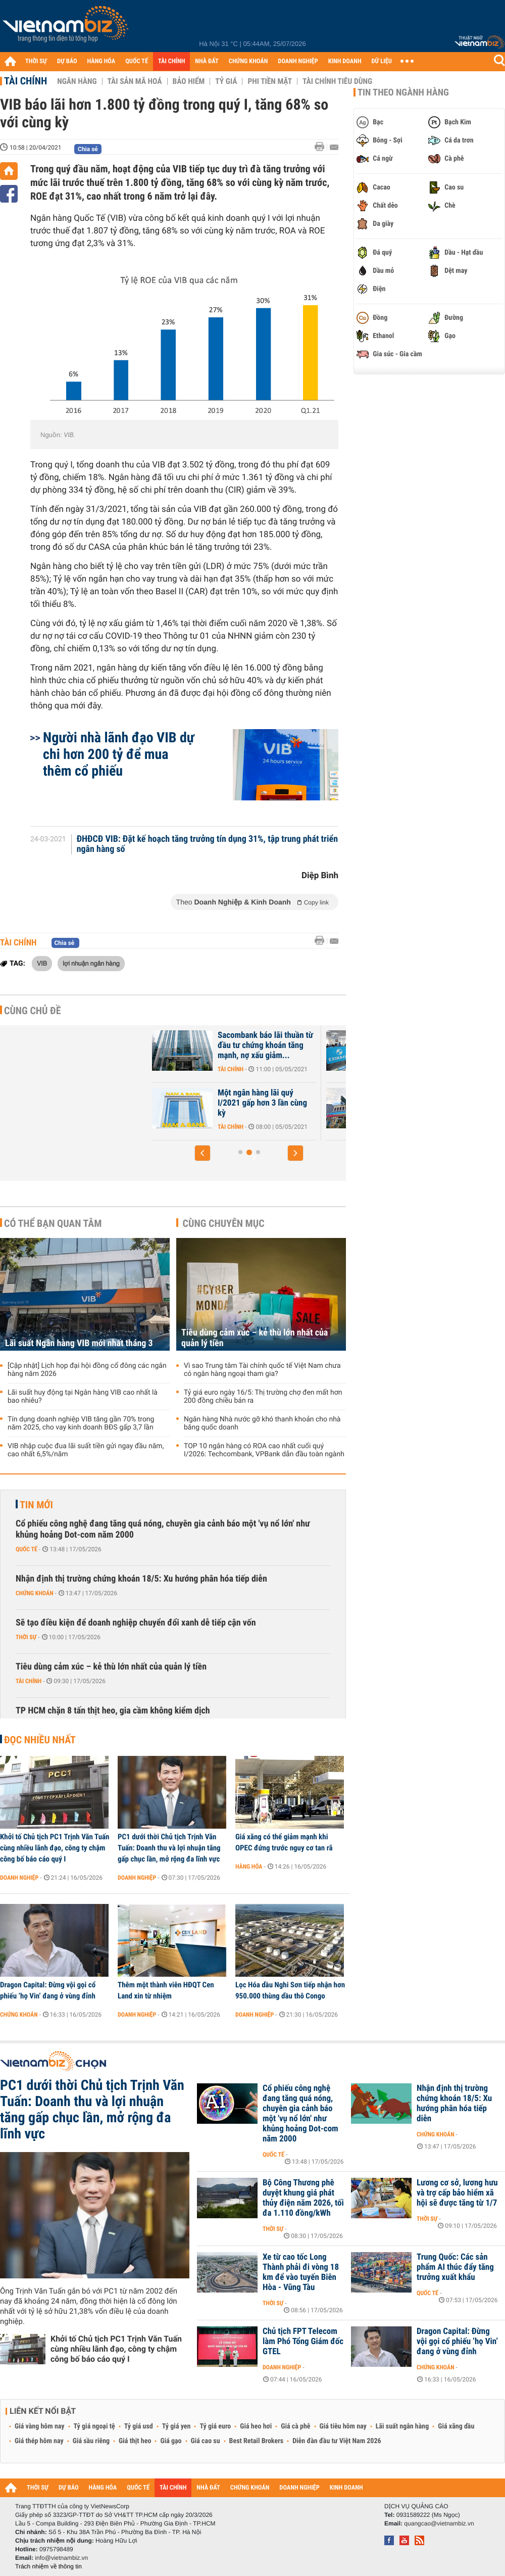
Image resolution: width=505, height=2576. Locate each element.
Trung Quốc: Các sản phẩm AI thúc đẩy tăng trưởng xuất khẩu (455, 2267)
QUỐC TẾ (136, 61)
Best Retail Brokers (256, 2441)
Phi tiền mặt (269, 81)
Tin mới (36, 1505)
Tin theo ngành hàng (403, 92)
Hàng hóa (248, 1866)
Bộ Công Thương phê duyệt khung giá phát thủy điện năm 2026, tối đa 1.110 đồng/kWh (303, 2198)
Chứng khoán (35, 1593)
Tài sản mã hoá (135, 81)
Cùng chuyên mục (224, 1223)
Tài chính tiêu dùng (337, 81)
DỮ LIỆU (382, 61)
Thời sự (26, 1637)
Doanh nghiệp (19, 1877)
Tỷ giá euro (215, 2426)
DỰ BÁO (67, 61)
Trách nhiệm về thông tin (48, 2566)
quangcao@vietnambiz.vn (439, 2523)
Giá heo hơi (256, 2426)
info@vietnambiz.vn (61, 2557)
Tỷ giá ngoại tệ (94, 2426)
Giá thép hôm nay (39, 2441)
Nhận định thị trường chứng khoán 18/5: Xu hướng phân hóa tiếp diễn (141, 1578)
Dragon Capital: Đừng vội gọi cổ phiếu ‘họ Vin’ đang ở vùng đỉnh (47, 1990)
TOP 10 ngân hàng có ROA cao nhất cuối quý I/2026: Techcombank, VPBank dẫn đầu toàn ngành (264, 1450)
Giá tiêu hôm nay (343, 2426)
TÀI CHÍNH (171, 61)
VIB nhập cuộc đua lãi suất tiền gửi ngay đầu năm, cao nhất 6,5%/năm (86, 1450)
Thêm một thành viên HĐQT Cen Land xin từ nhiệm (166, 1990)
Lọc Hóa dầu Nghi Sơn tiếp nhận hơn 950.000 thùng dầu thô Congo (290, 1990)
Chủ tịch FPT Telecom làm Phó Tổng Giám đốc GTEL (303, 2341)
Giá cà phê (295, 2426)
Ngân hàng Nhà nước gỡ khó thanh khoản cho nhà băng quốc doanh (262, 1423)
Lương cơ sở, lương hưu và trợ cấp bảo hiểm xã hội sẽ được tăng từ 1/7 (457, 2193)
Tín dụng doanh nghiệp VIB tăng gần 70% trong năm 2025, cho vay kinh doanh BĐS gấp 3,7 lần (81, 1423)
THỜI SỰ (36, 61)
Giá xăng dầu (456, 2426)
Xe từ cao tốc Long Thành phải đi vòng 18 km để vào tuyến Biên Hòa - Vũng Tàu (301, 2272)
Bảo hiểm (189, 81)
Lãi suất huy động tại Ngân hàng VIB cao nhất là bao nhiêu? (83, 1397)
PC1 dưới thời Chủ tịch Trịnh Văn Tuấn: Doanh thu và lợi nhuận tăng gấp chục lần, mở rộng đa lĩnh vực (169, 1848)
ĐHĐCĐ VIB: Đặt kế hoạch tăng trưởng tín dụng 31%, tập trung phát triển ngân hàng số (207, 844)
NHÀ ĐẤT (206, 61)
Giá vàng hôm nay (40, 2426)
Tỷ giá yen (176, 2426)
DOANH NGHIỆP (298, 61)
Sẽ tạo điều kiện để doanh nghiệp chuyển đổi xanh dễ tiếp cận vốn (136, 1622)
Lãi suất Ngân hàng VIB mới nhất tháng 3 (79, 1343)
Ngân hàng (76, 81)
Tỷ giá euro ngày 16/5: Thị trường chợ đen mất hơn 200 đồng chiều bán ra (263, 1397)
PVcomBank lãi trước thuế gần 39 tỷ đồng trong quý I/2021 (230, 1045)
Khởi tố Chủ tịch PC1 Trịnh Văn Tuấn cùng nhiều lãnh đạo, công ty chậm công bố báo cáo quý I (54, 1848)
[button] (202, 1153)
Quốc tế (26, 1549)
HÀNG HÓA (101, 61)
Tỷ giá (226, 81)
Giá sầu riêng (91, 2441)
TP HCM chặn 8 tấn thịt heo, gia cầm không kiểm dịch (113, 1710)
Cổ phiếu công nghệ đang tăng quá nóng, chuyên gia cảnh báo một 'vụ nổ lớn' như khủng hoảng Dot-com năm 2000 (163, 1529)
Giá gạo (170, 2441)
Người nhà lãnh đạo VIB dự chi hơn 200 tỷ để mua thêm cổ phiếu (118, 754)
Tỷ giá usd (138, 2426)
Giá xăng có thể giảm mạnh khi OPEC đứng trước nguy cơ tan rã (283, 1842)
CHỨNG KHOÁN (248, 61)
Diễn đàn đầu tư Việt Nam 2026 (336, 2441)
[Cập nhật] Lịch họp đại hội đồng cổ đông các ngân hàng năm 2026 (87, 1370)
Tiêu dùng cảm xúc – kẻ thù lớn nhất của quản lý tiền (254, 1338)
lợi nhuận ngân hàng (91, 963)
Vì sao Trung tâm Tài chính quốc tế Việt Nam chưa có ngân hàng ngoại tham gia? (262, 1370)
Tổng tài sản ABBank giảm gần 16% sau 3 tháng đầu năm (230, 1103)
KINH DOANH (345, 61)
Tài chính (25, 81)
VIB (42, 963)
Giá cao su (205, 2441)
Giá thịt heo (135, 2441)
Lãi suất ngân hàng (402, 2426)
